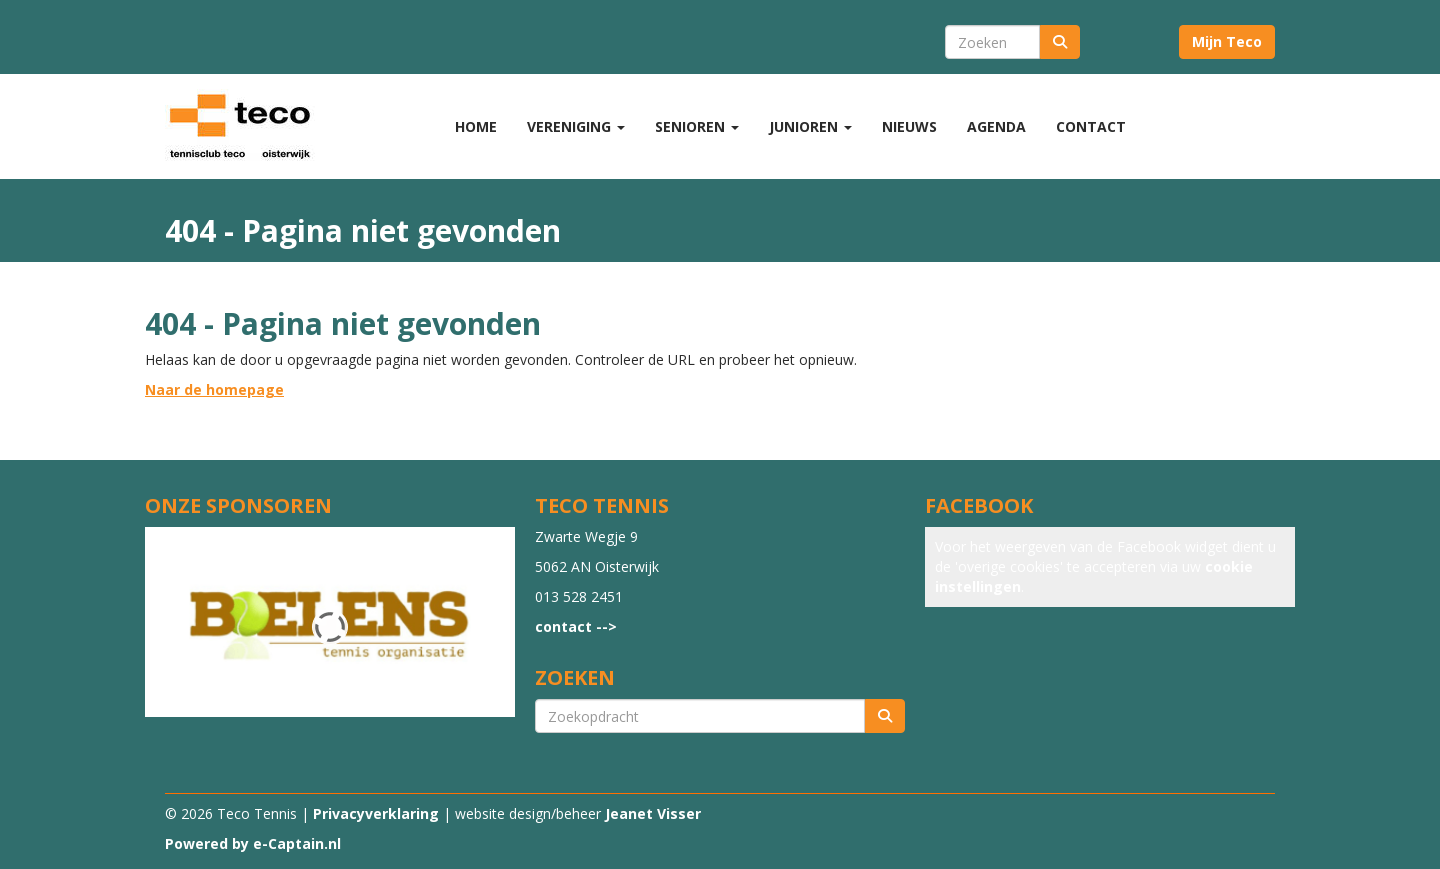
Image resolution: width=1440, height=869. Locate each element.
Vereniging (576, 126)
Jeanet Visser (653, 813)
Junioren (810, 126)
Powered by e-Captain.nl (253, 843)
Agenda (996, 126)
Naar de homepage (214, 389)
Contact (1091, 126)
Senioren (697, 126)
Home (476, 126)
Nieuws (909, 126)
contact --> (576, 626)
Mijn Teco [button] (1227, 41)
